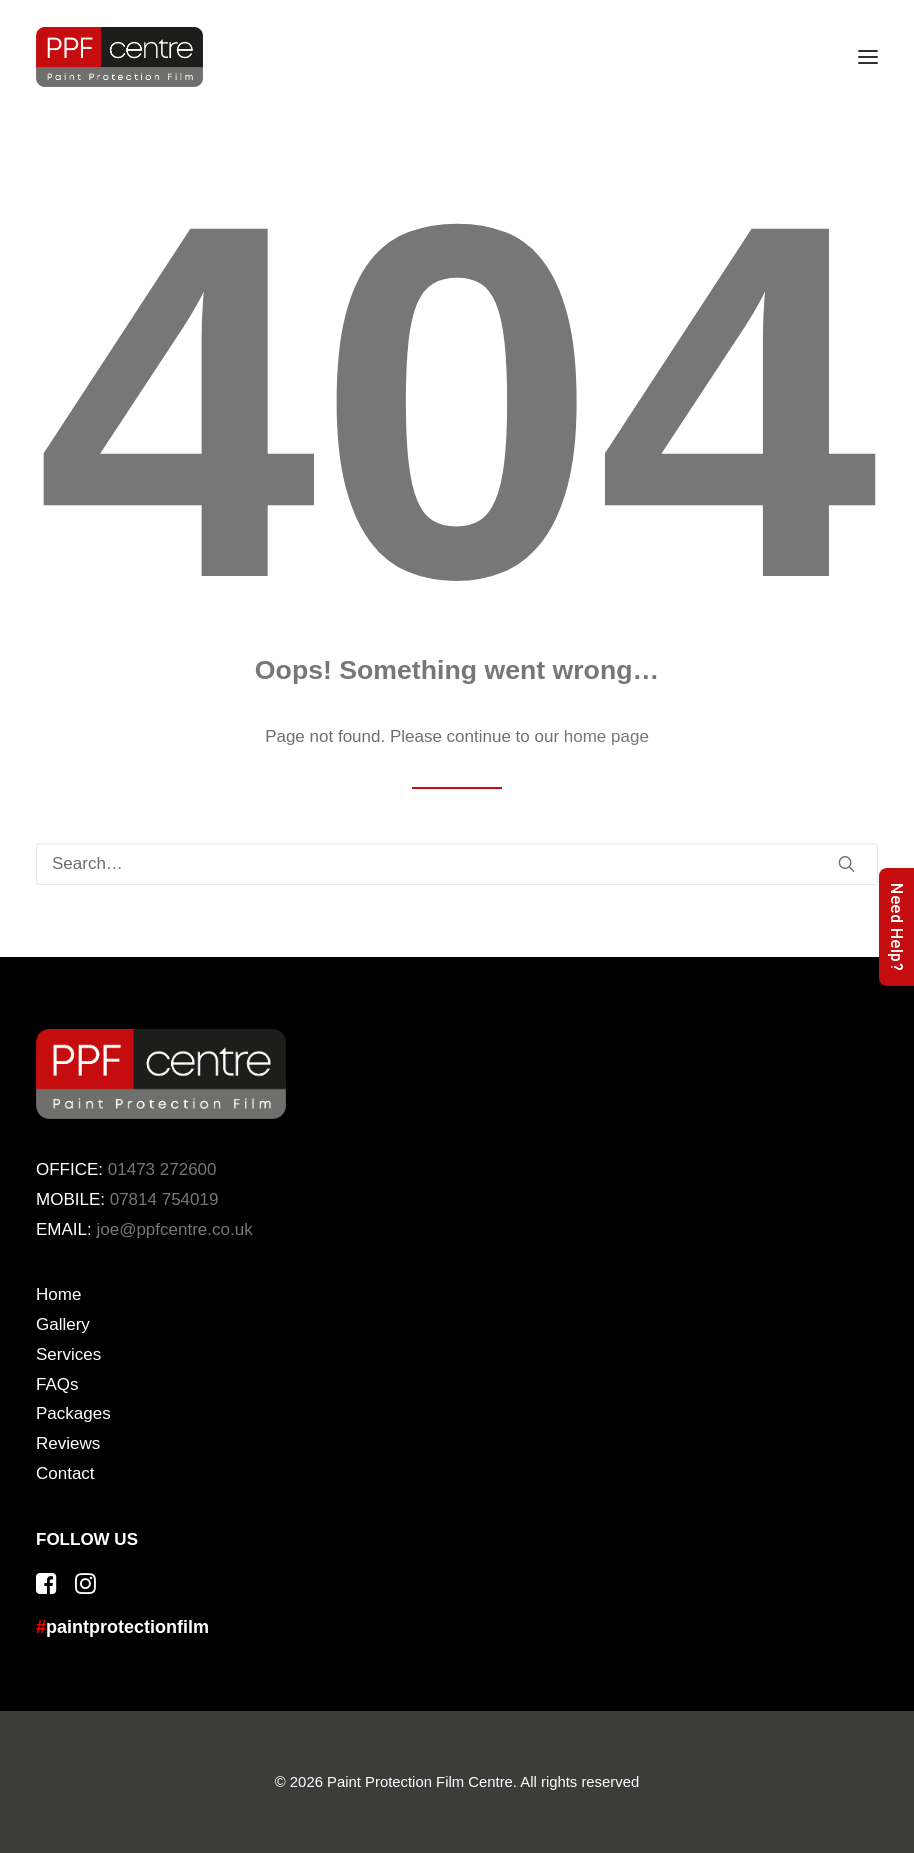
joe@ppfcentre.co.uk (174, 1229)
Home (58, 1294)
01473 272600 (162, 1169)
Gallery (63, 1324)
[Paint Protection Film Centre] (119, 57)
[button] (868, 57)
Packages (73, 1413)
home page (606, 736)
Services (68, 1354)
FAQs (57, 1384)
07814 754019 (164, 1199)
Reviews (68, 1443)
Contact (65, 1473)
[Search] (457, 864)
